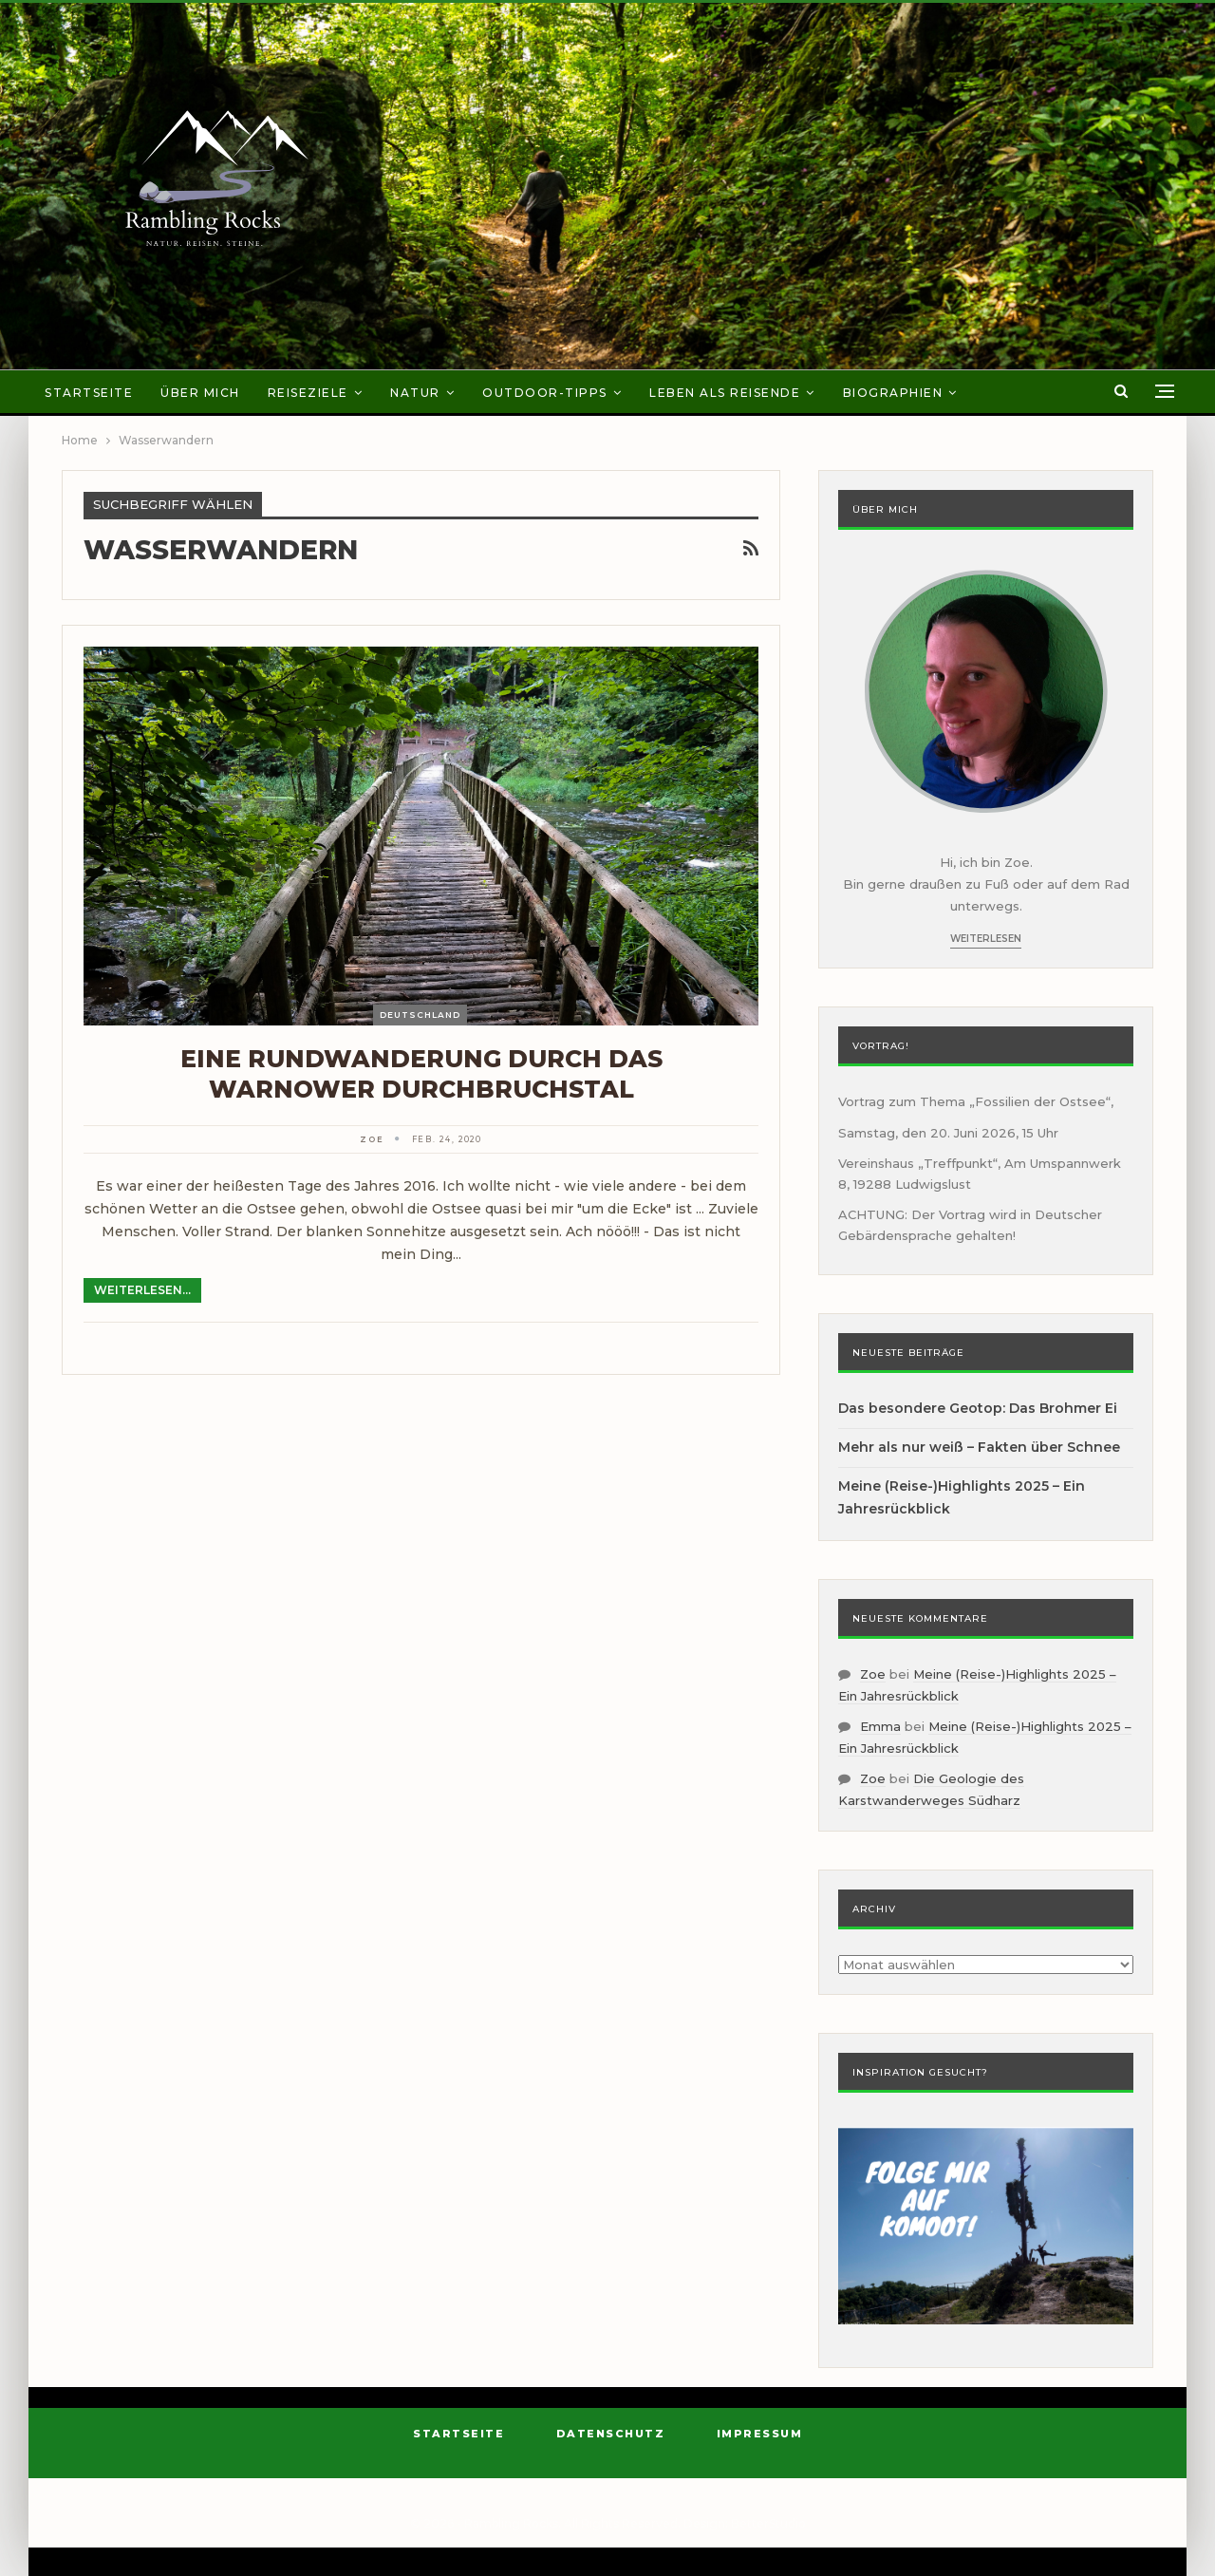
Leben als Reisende (724, 392)
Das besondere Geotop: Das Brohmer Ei (977, 1408)
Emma (880, 1726)
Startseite (89, 392)
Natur (415, 392)
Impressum (760, 2433)
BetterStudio (768, 2523)
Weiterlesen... (142, 1290)
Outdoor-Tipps (545, 392)
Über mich (200, 392)
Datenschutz (610, 2433)
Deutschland (420, 1014)
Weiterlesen (985, 938)
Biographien (893, 392)
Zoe (873, 1674)
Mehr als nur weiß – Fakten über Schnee (979, 1447)
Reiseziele (308, 392)
